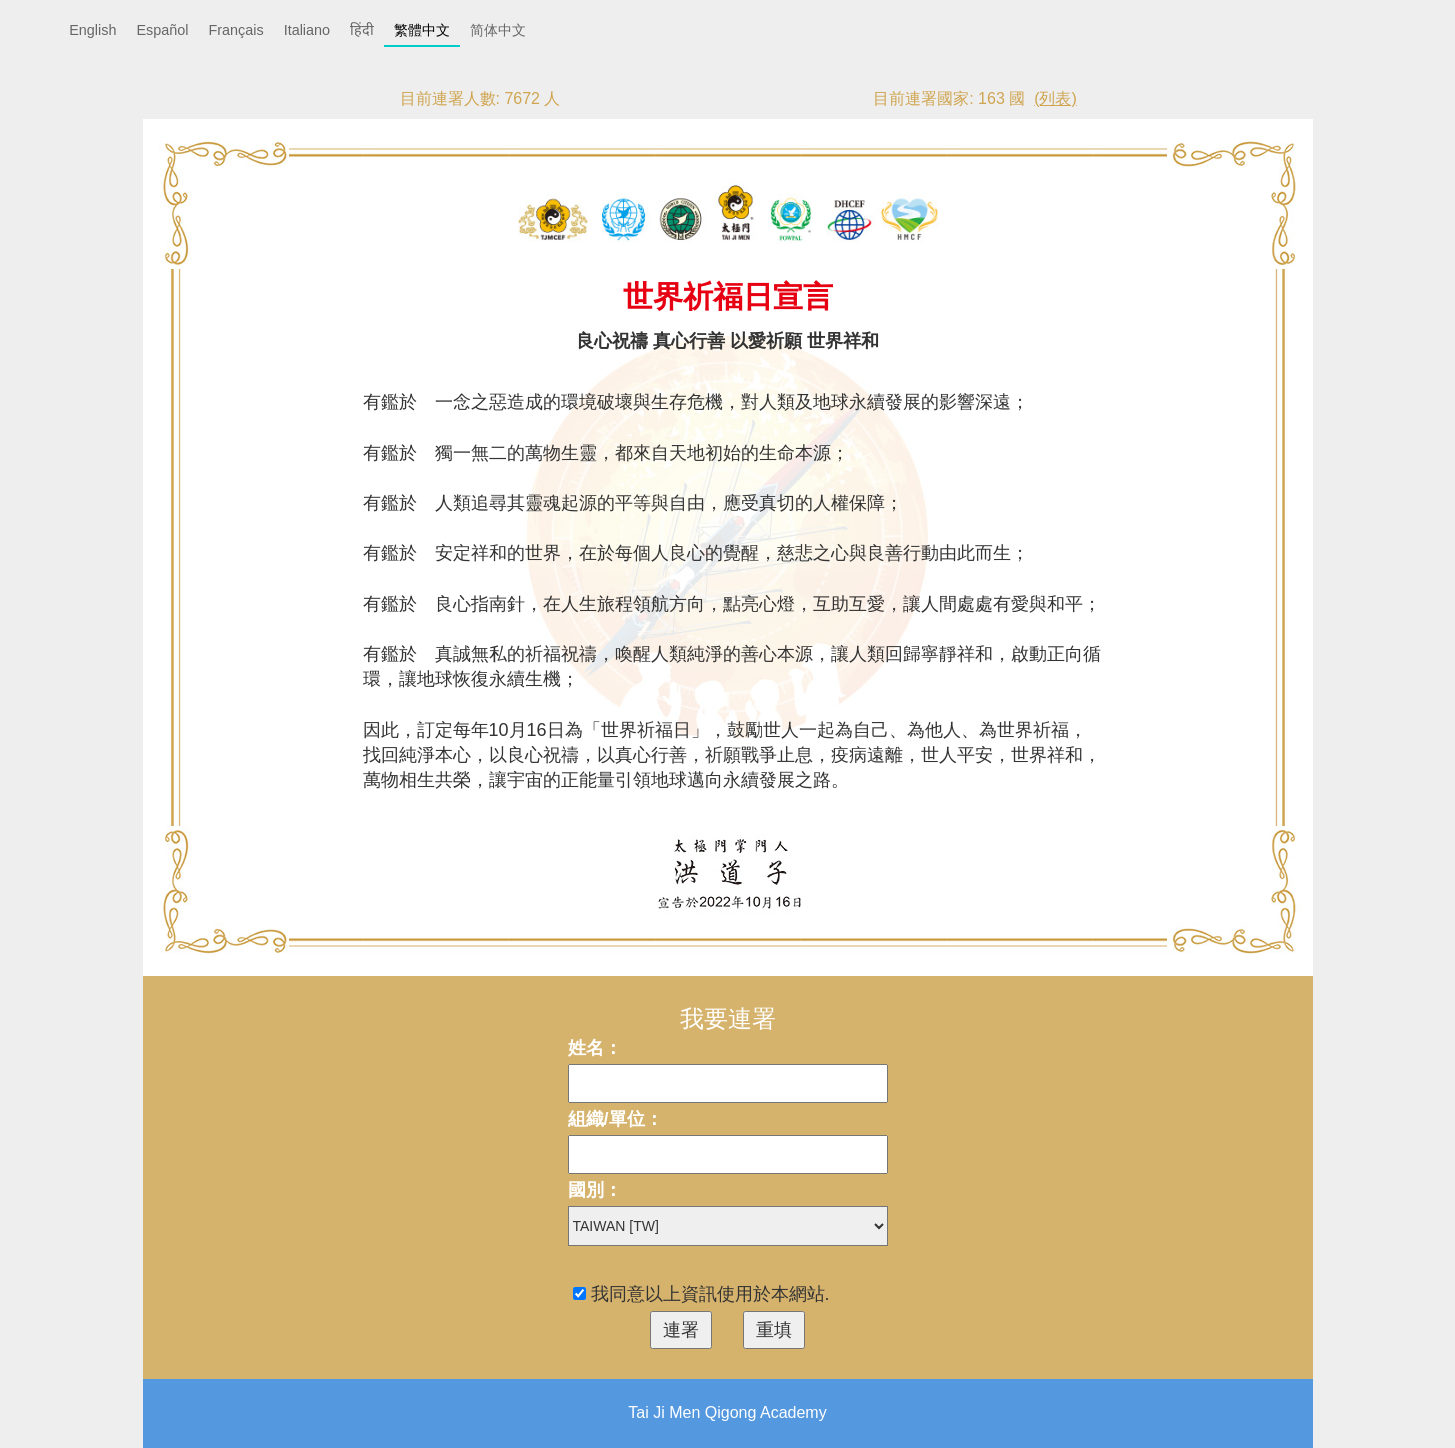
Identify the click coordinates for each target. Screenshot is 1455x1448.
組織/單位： (615, 1119)
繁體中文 (422, 30)
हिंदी (362, 30)
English (92, 30)
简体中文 (498, 30)
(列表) (1055, 98)
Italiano (307, 30)
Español (162, 30)
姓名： (595, 1048)
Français (235, 30)
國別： (595, 1190)
